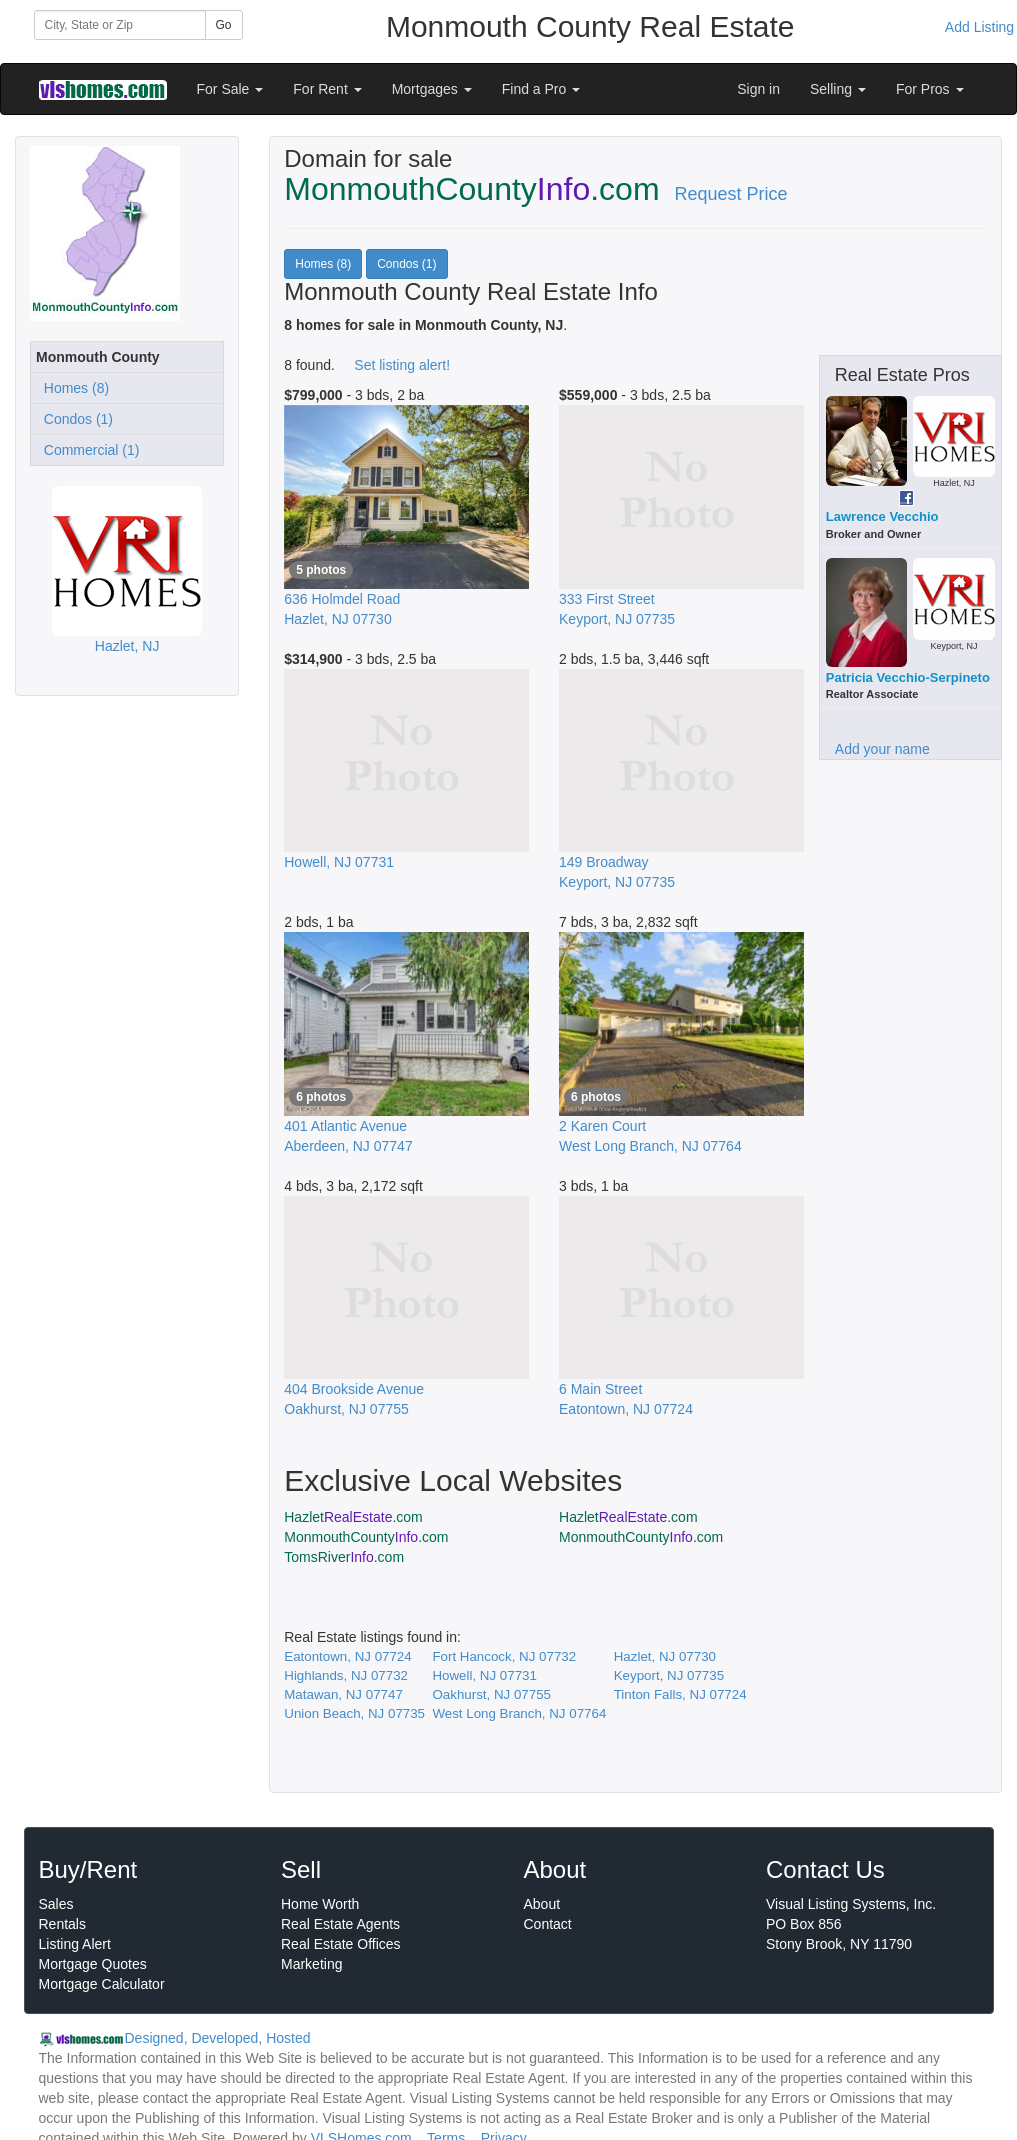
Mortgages (432, 89)
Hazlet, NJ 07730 (665, 1656)
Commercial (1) (87, 450)
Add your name (882, 749)
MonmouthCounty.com (366, 1537)
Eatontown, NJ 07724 (347, 1656)
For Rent (327, 89)
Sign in (758, 89)
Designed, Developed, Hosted (218, 2038)
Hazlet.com (353, 1517)
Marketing (311, 1964)
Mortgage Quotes (93, 1964)
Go (224, 25)
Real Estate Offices (341, 1944)
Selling (838, 89)
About (542, 1904)
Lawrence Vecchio (882, 516)
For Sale (230, 89)
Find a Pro (541, 89)
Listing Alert (75, 1944)
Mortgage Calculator (102, 1984)
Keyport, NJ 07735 (669, 1675)
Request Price (731, 194)
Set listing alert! (402, 365)
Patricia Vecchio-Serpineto (908, 677)
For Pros (930, 89)
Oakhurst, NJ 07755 (491, 1694)
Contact (548, 1924)
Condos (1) (74, 419)
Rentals (62, 1924)
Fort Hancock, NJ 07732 (504, 1656)
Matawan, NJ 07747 (343, 1694)
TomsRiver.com (344, 1557)
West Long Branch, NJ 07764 (519, 1713)
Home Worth (320, 1904)
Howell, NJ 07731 (484, 1675)
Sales (56, 1904)
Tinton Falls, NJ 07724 (680, 1694)
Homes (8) (72, 388)
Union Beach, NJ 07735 (354, 1713)
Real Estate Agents (340, 1924)
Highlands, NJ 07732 (346, 1675)
